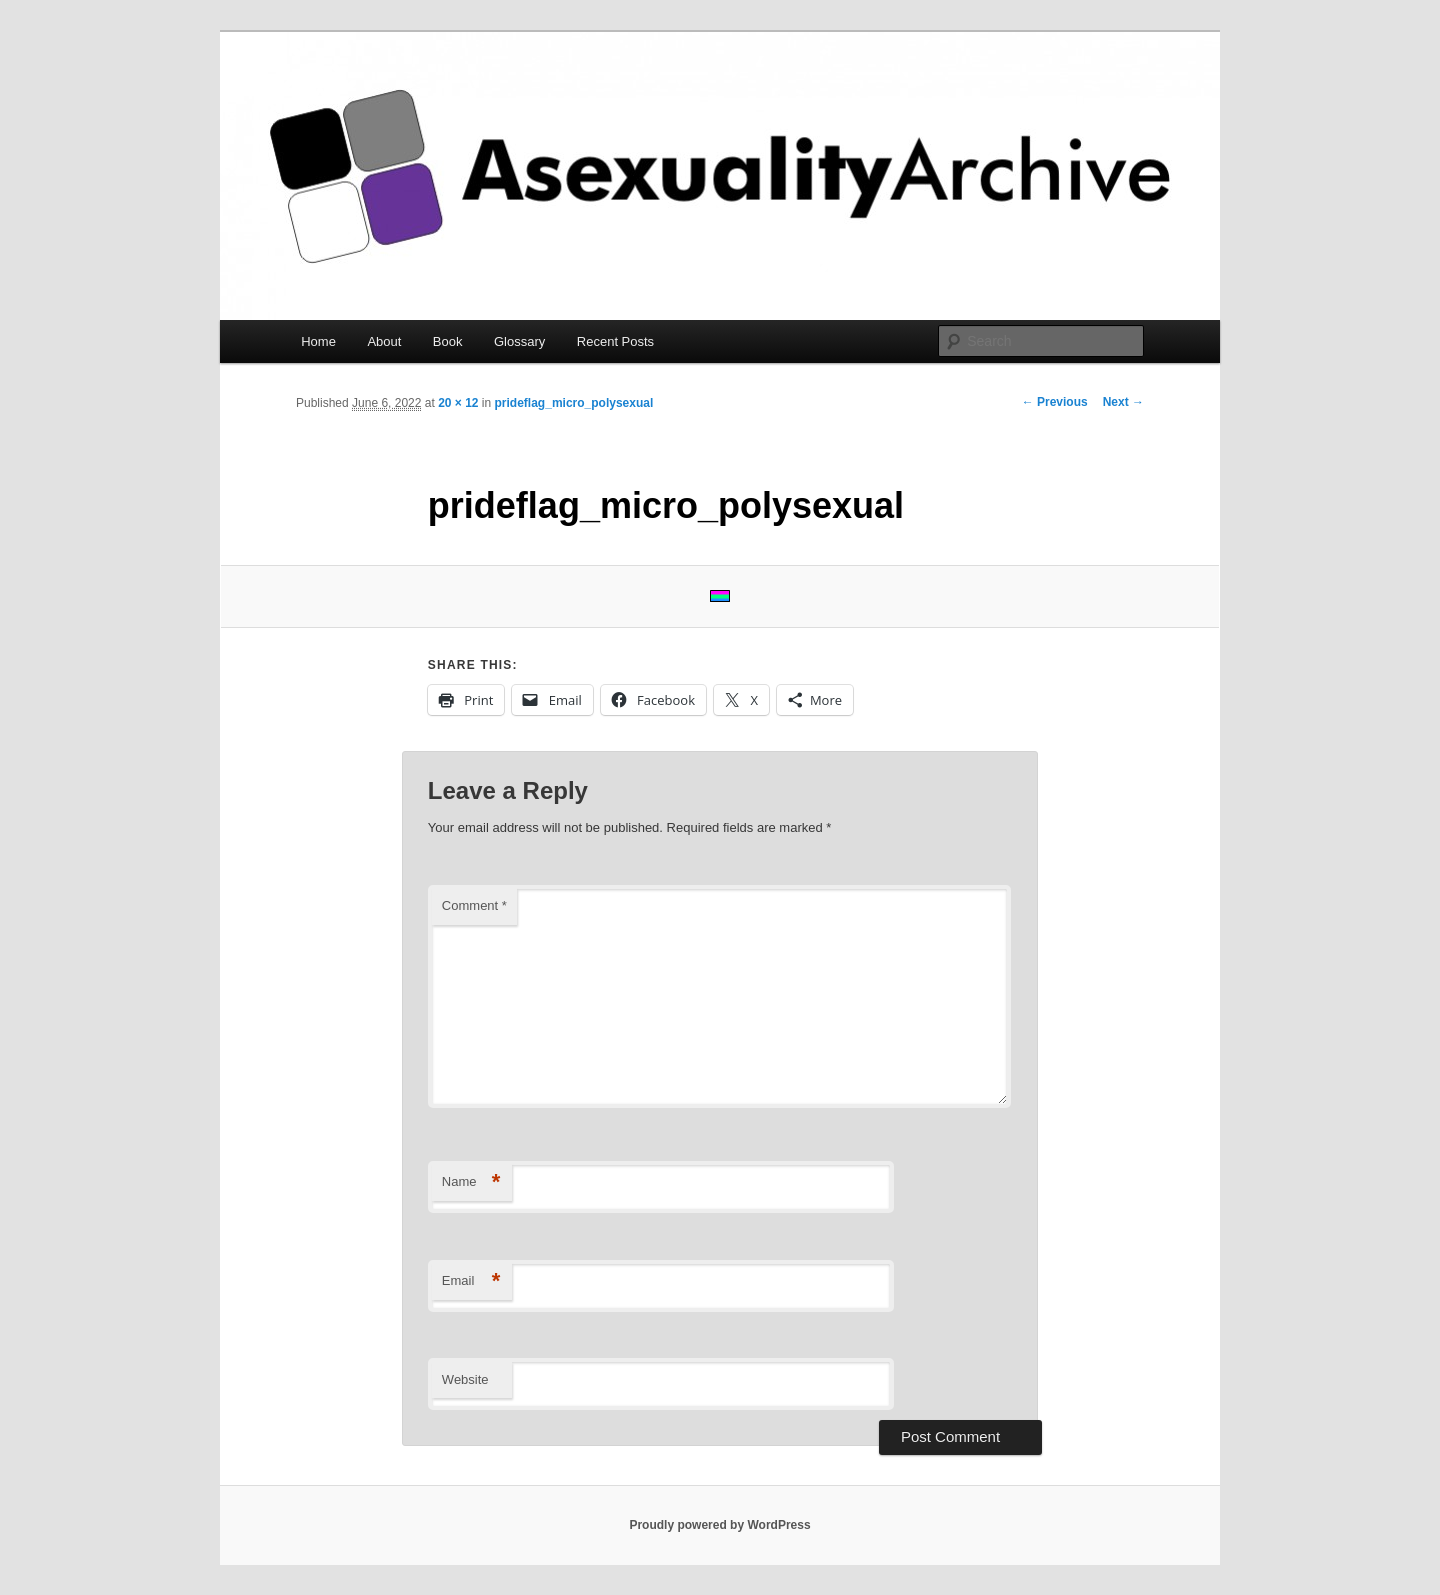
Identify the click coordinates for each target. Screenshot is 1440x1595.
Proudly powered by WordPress (719, 1525)
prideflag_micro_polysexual (574, 403)
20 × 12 (458, 403)
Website (465, 1379)
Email (471, 1281)
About (384, 341)
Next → (1123, 402)
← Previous (1055, 402)
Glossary (519, 341)
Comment (474, 905)
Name (471, 1182)
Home (318, 341)
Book (448, 341)
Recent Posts (615, 341)
